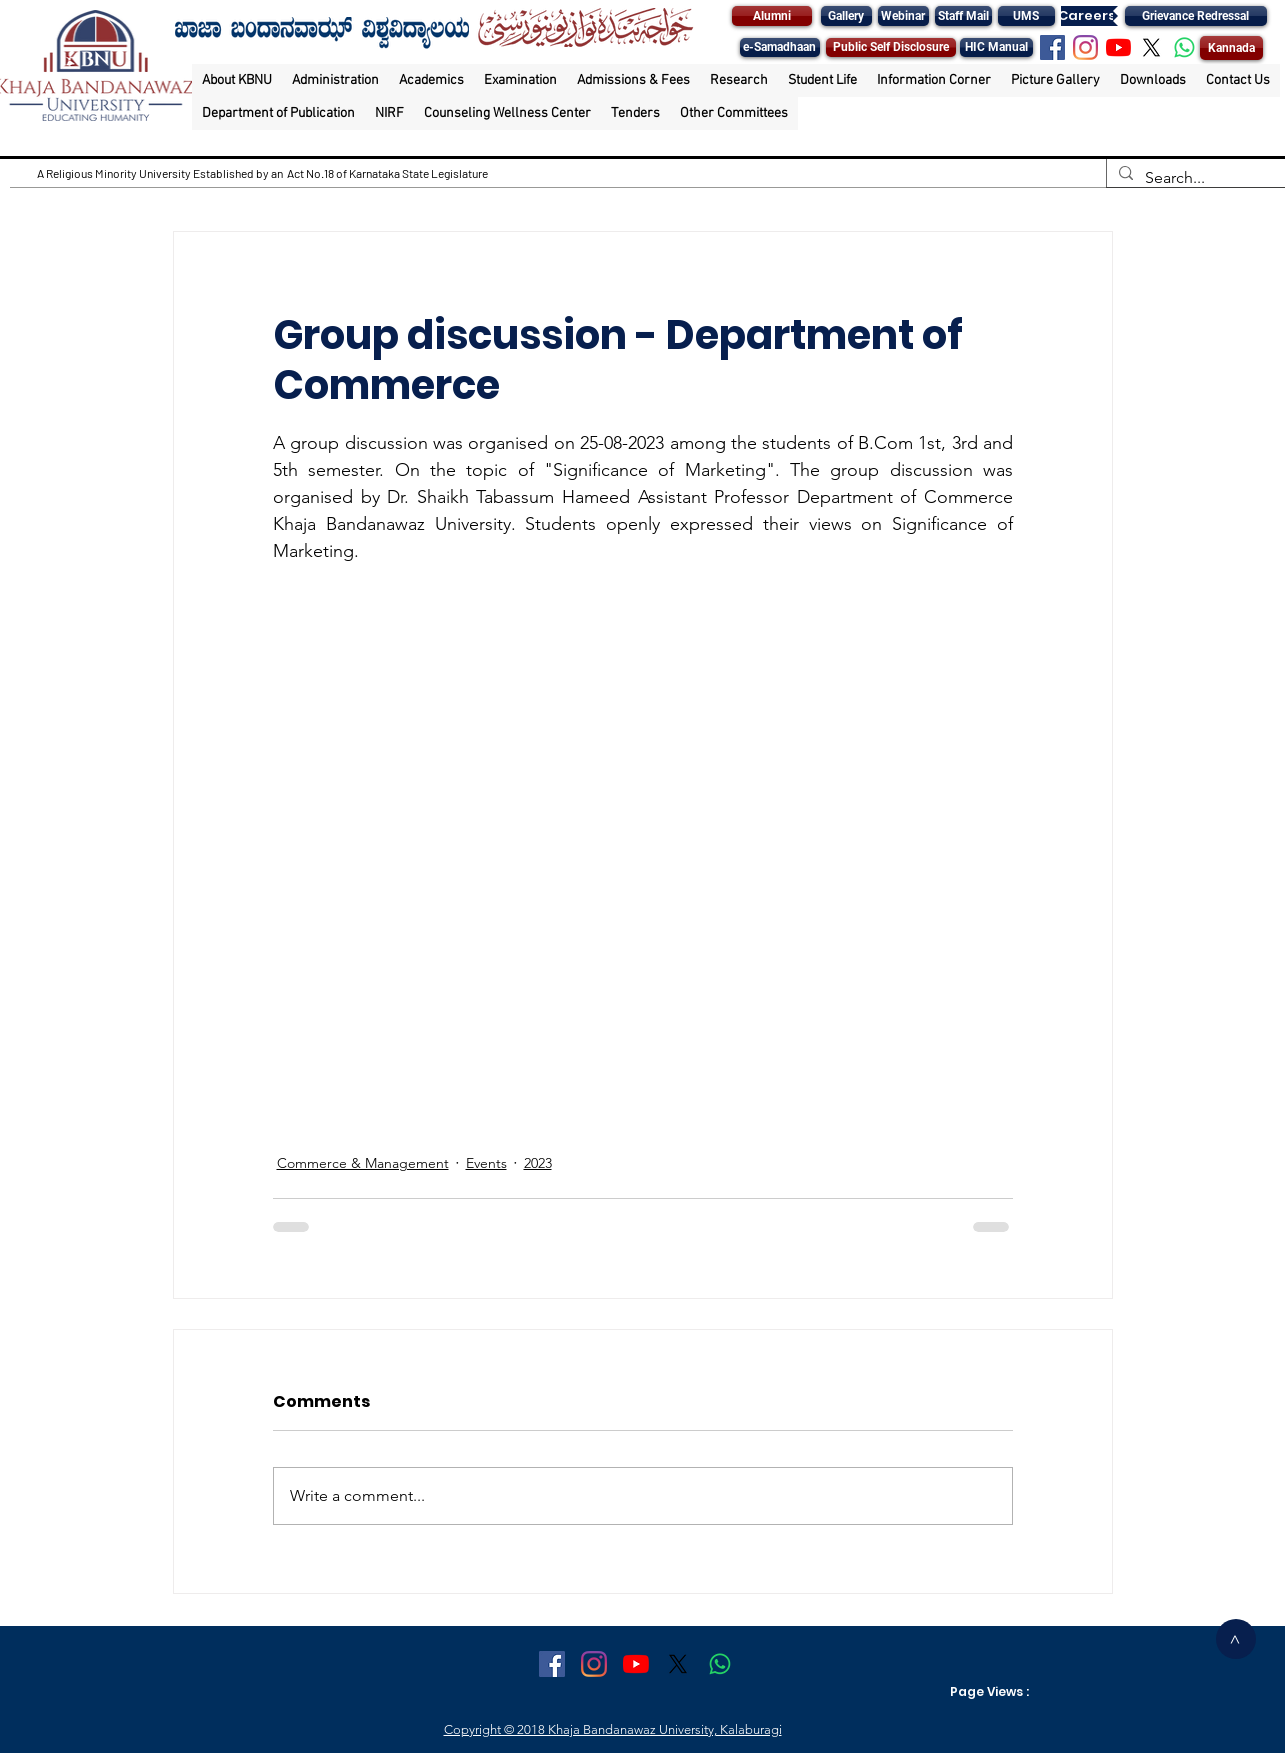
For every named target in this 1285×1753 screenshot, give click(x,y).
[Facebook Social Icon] (1052, 47)
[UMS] (1026, 16)
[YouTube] (1118, 47)
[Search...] (1194, 178)
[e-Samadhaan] (780, 47)
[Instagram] (1085, 47)
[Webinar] (903, 16)
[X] (1151, 47)
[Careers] (1087, 16)
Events (486, 1163)
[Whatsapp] (1184, 47)
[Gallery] (846, 16)
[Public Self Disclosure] (891, 47)
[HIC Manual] (996, 47)
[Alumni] (772, 16)
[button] (237, 80)
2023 (538, 1163)
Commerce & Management (363, 1163)
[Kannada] (1231, 48)
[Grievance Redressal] (1196, 16)
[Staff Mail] (963, 16)
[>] (1236, 1639)
